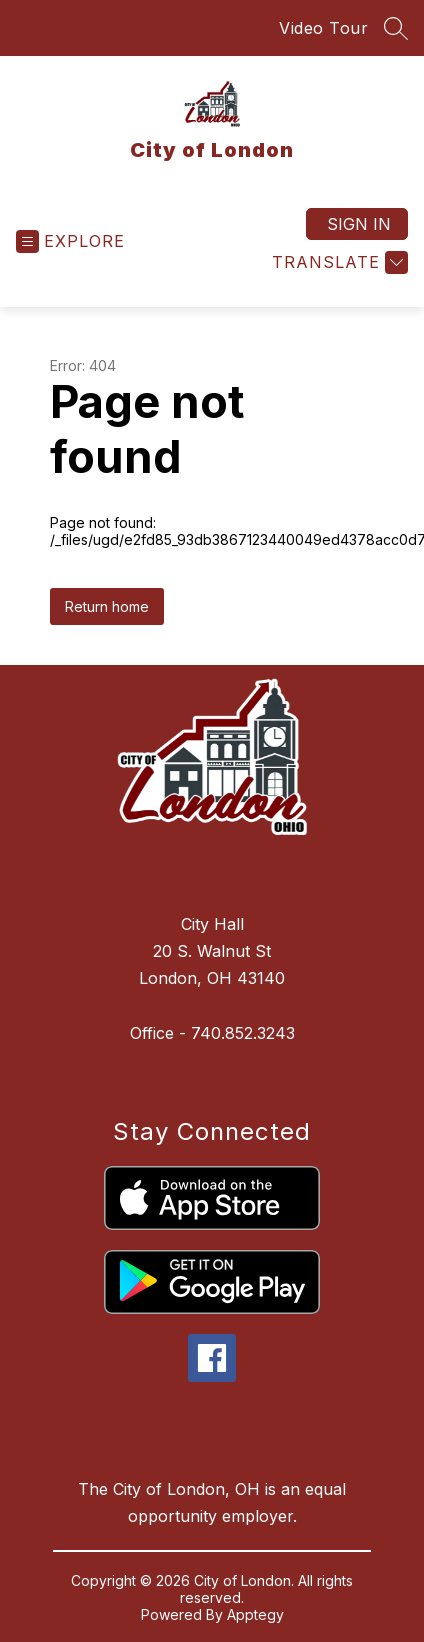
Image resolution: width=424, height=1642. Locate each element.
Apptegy (255, 1614)
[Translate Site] (337, 262)
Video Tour (323, 28)
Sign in (359, 224)
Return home (107, 606)
